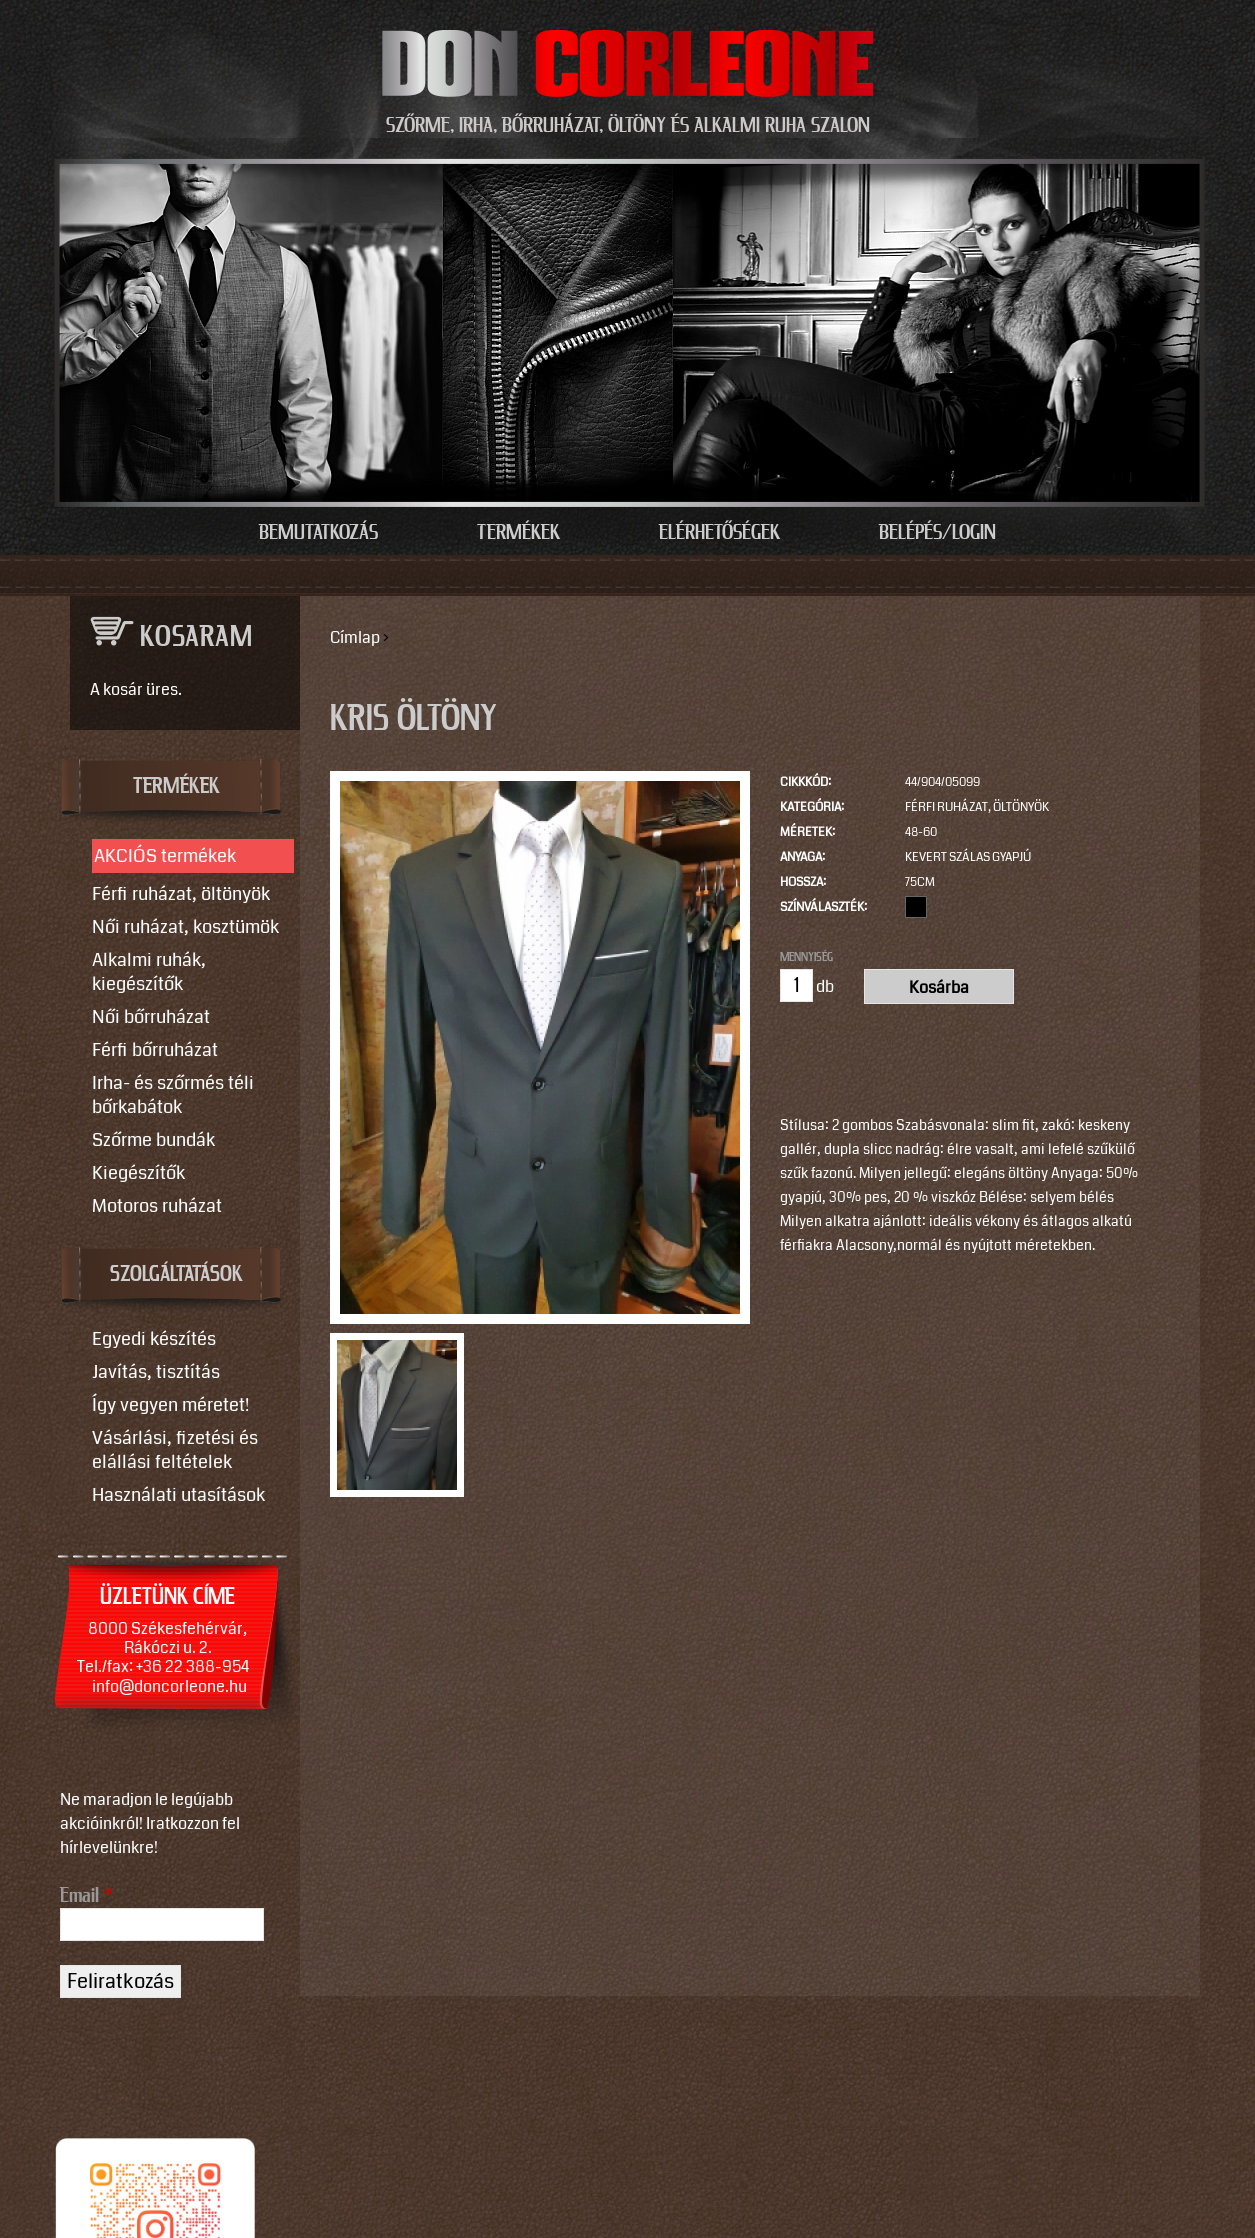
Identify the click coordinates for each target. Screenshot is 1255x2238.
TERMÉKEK (176, 787)
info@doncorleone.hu (169, 1686)
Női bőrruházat (151, 1017)
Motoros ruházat (157, 1206)
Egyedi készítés (154, 1339)
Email (86, 1896)
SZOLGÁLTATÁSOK (176, 1275)
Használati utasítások (178, 1495)
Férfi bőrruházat (155, 1050)
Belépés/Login (937, 533)
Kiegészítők (138, 1173)
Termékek (518, 533)
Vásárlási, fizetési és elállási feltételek (175, 1450)
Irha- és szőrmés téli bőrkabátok (173, 1095)
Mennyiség (806, 957)
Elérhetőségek (719, 533)
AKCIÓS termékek (165, 856)
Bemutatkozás (318, 533)
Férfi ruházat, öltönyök (977, 807)
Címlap (355, 637)
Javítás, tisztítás (156, 1372)
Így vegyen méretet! (170, 1405)
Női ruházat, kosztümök (185, 927)
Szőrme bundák (153, 1140)
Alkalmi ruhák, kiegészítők (149, 972)
